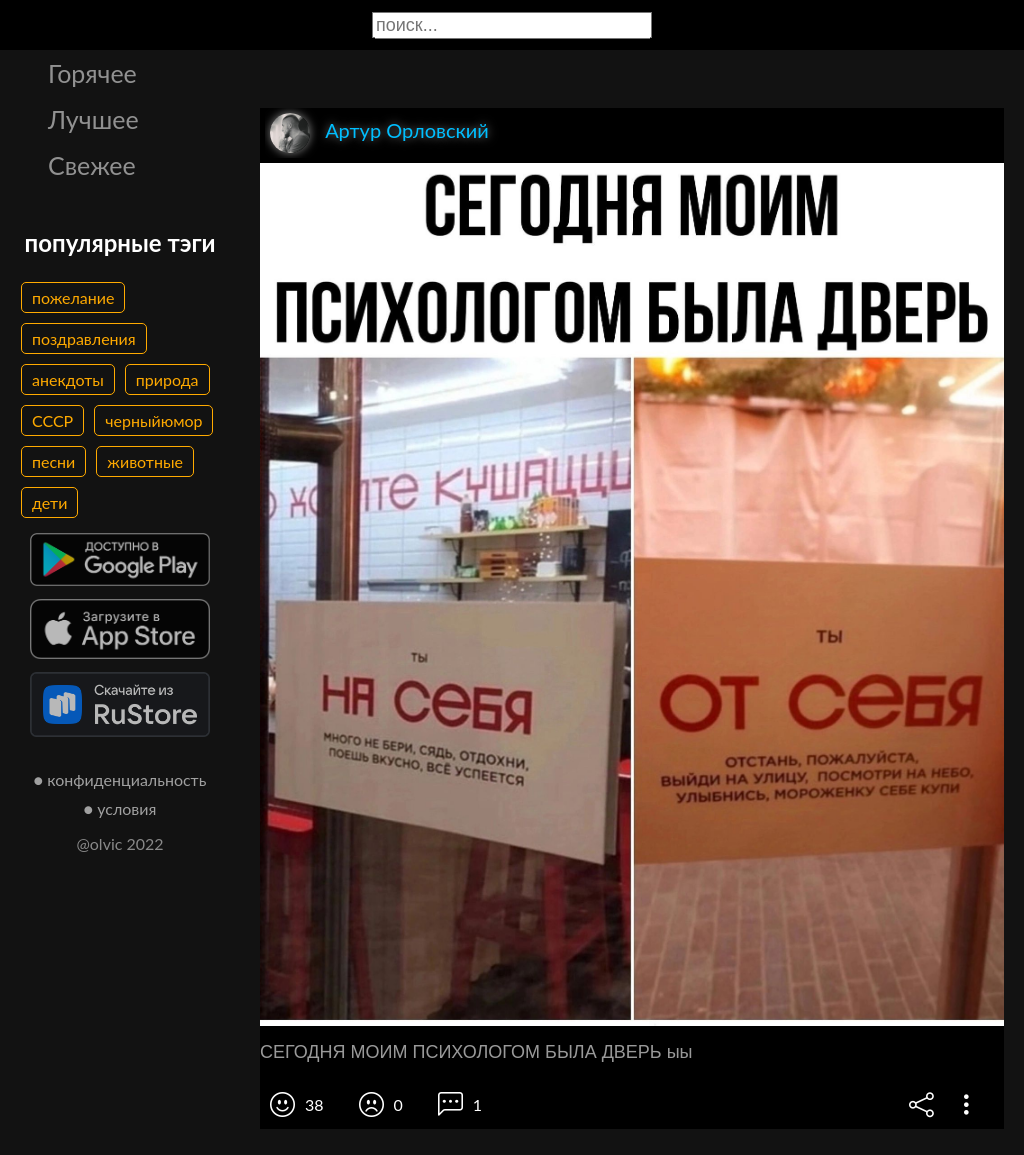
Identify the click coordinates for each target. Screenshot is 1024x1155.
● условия (120, 808)
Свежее (92, 165)
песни (53, 461)
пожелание (73, 297)
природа (167, 379)
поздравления (84, 338)
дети (49, 502)
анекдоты (68, 379)
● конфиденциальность (120, 779)
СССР (52, 420)
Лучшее (93, 119)
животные (145, 461)
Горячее (92, 73)
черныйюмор (153, 420)
